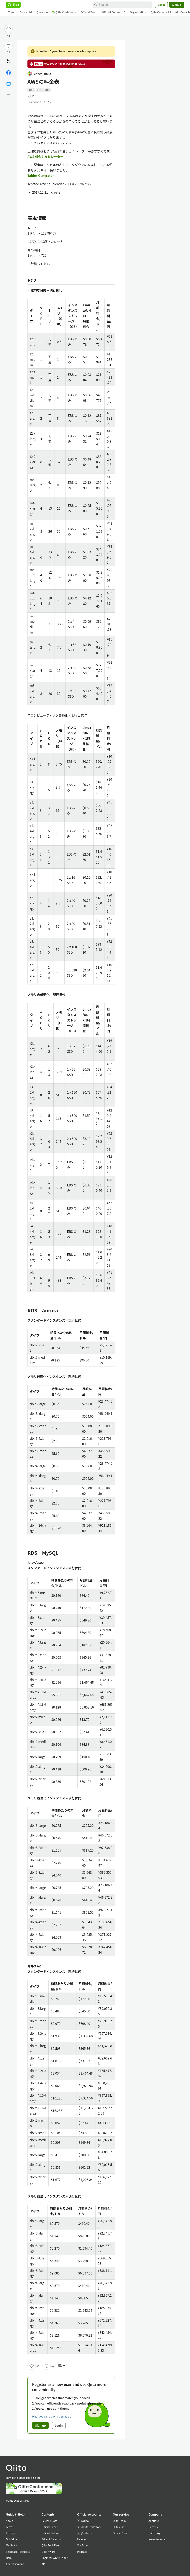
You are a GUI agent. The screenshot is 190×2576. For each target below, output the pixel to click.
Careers (153, 2527)
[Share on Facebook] (8, 72)
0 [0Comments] (61, 2365)
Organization (138, 12)
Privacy (10, 2533)
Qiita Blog (154, 2533)
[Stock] (8, 45)
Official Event (89, 12)
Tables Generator (40, 175)
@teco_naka (39, 73)
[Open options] (8, 95)
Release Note (49, 2521)
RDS (47, 90)
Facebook (83, 2539)
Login (161, 5)
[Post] (8, 61)
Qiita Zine (119, 2527)
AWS (31, 90)
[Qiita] (13, 5)
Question (42, 12)
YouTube (82, 2545)
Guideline (12, 2539)
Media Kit (11, 2545)
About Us (153, 2521)
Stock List (26, 12)
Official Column (114, 12)
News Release (156, 2539)
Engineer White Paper (55, 2558)
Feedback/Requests (18, 2551)
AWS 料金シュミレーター (45, 156)
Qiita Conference (64, 12)
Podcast (82, 2551)
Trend (11, 12)
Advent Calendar (52, 2539)
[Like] (8, 29)
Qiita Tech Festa (51, 2545)
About (9, 2521)
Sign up (40, 2425)
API (43, 2564)
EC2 (39, 90)
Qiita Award (48, 2551)
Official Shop (120, 2533)
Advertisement (15, 2564)
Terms (9, 2527)
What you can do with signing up (51, 2416)
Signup (176, 5)
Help (9, 2558)
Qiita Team (119, 2521)
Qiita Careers (161, 12)
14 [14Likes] (8, 36)
